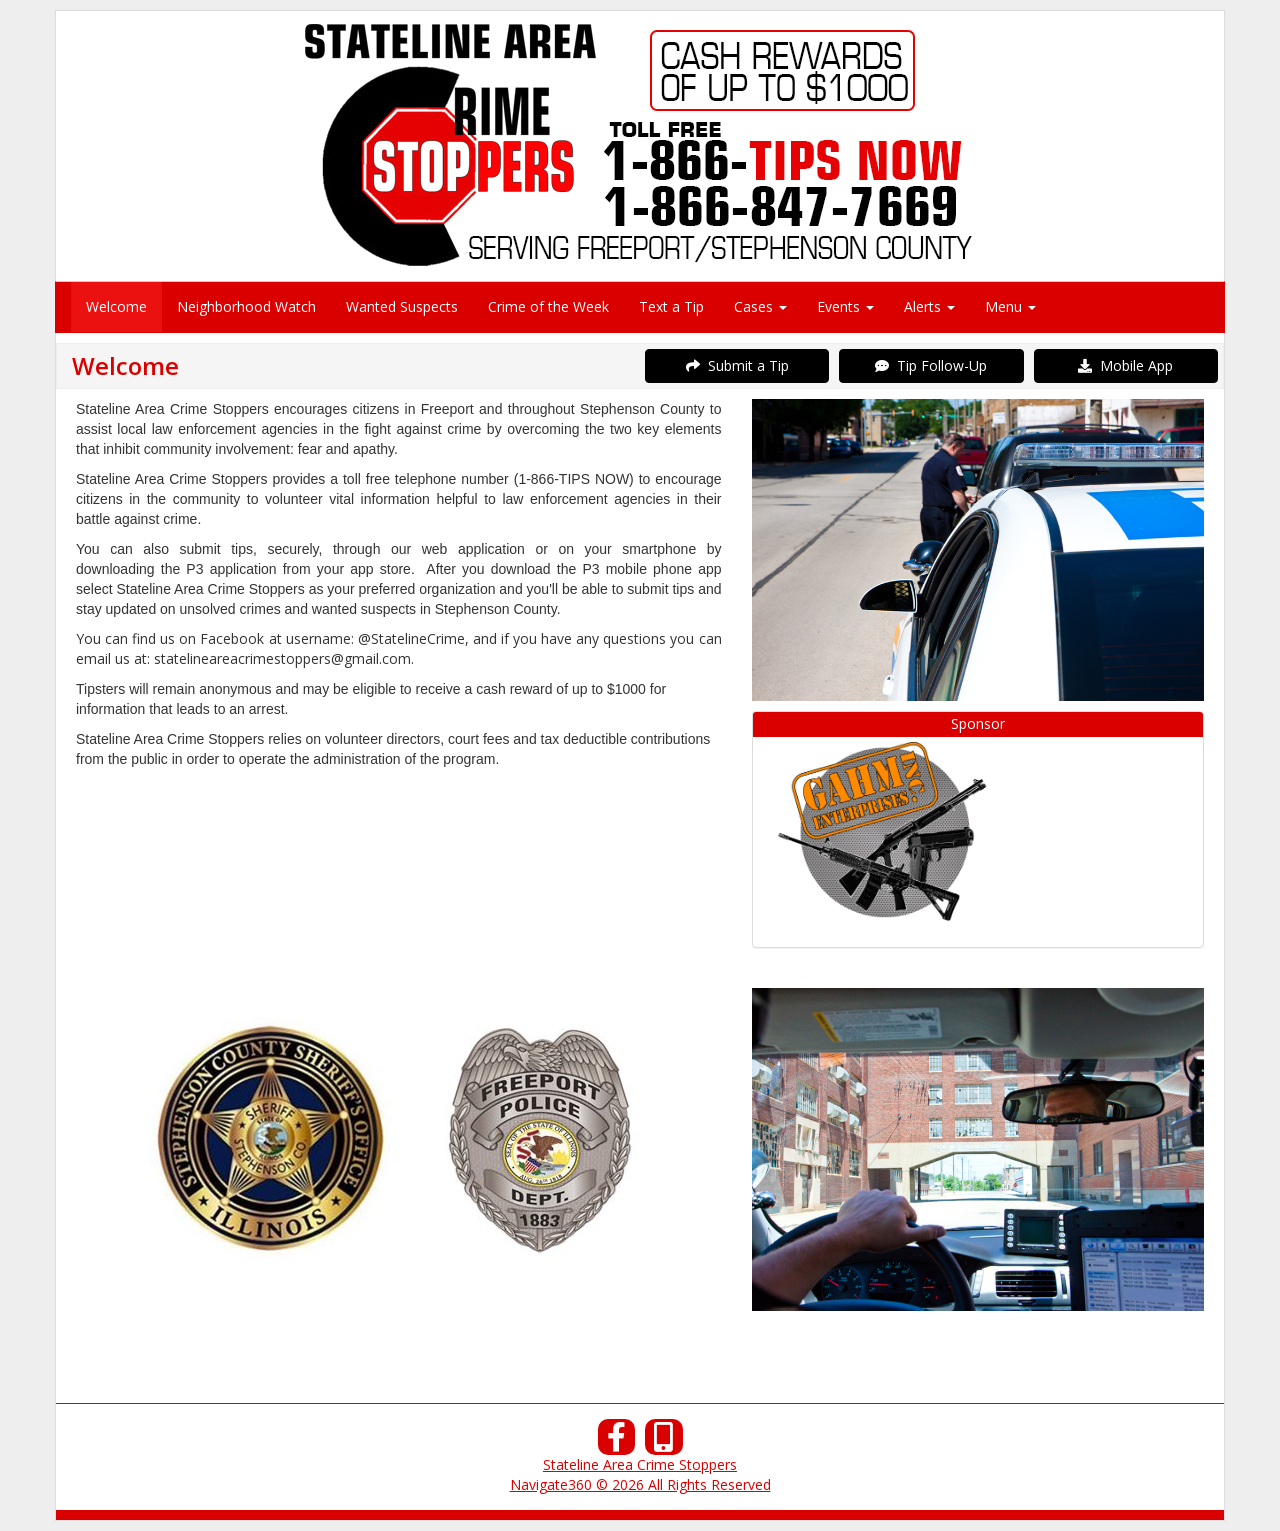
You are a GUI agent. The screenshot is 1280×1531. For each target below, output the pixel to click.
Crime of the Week (548, 306)
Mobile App (1125, 365)
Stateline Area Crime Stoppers (640, 1464)
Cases (760, 306)
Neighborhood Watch (246, 306)
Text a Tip (671, 306)
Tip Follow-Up (931, 365)
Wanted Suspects (402, 306)
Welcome (116, 306)
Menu (1010, 306)
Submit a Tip (737, 365)
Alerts (929, 306)
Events (845, 306)
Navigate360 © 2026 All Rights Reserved (640, 1484)
